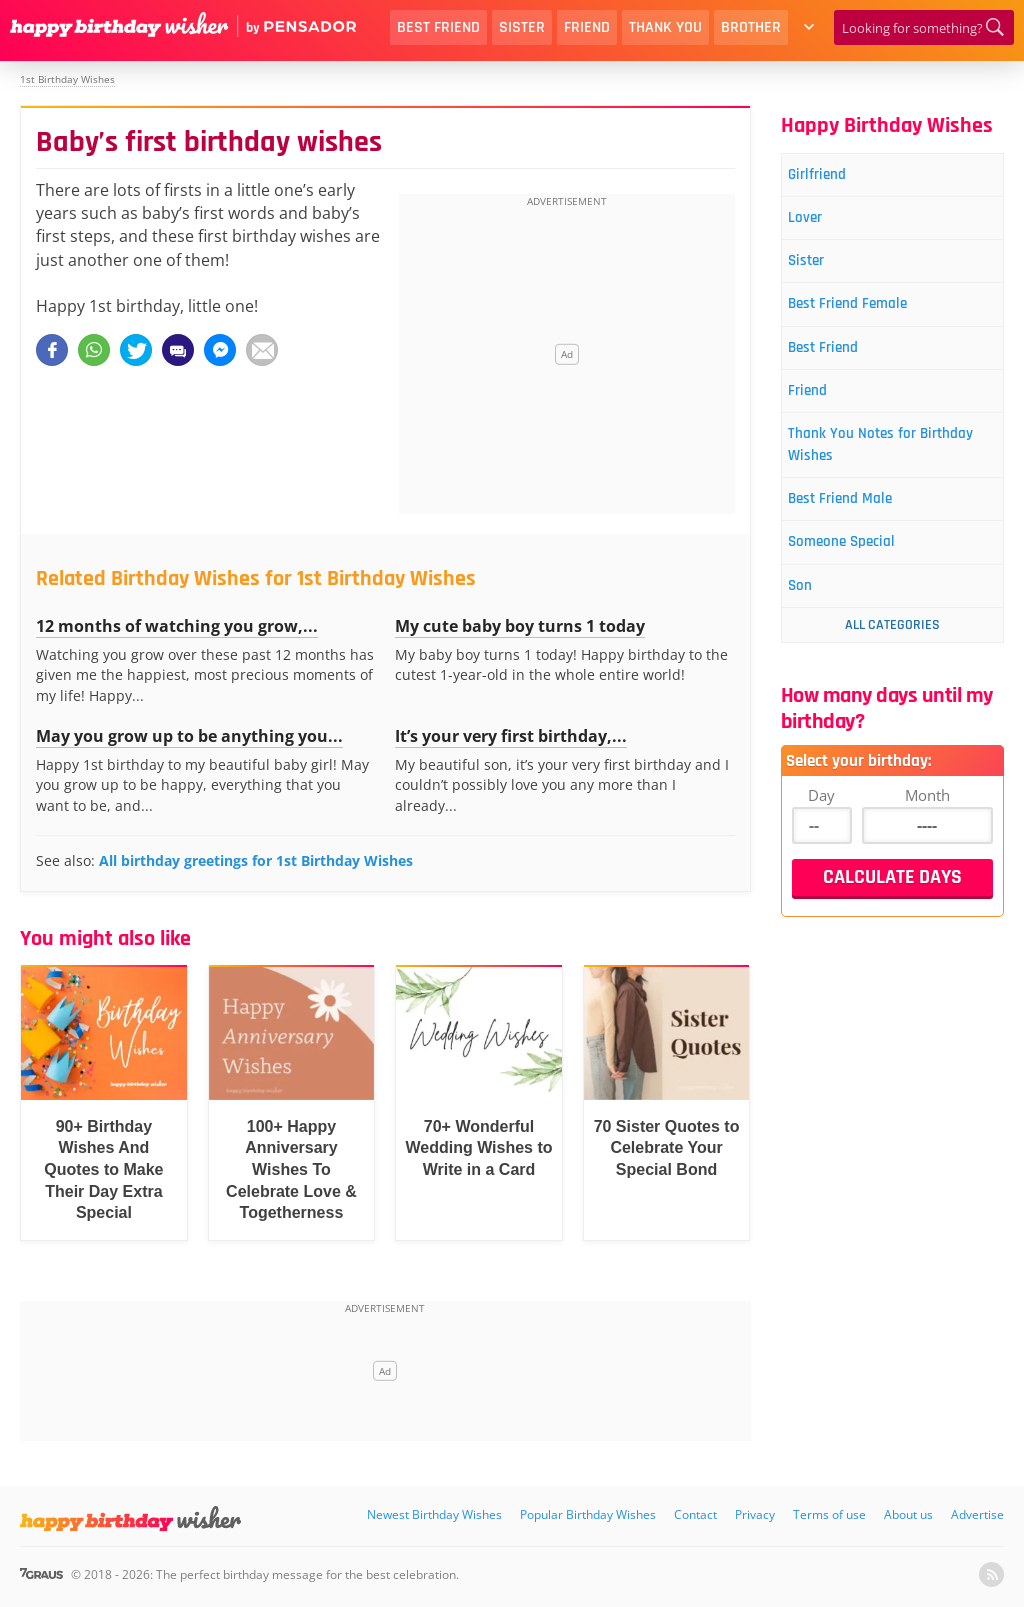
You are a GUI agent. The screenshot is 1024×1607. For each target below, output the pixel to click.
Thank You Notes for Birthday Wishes (870, 470)
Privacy (755, 1514)
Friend (587, 27)
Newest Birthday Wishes (434, 1514)
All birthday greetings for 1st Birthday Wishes (256, 860)
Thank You (665, 27)
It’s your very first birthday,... (511, 736)
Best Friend (438, 27)
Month (927, 835)
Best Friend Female (866, 317)
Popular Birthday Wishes (588, 1514)
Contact (695, 1514)
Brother (751, 27)
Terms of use (829, 1514)
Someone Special (859, 577)
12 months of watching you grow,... (177, 626)
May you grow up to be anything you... (189, 736)
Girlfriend (830, 176)
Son (811, 624)
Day (821, 835)
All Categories (892, 665)
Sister (522, 27)
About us (908, 1514)
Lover (817, 223)
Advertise (977, 1514)
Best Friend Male (857, 530)
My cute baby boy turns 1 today (520, 626)
